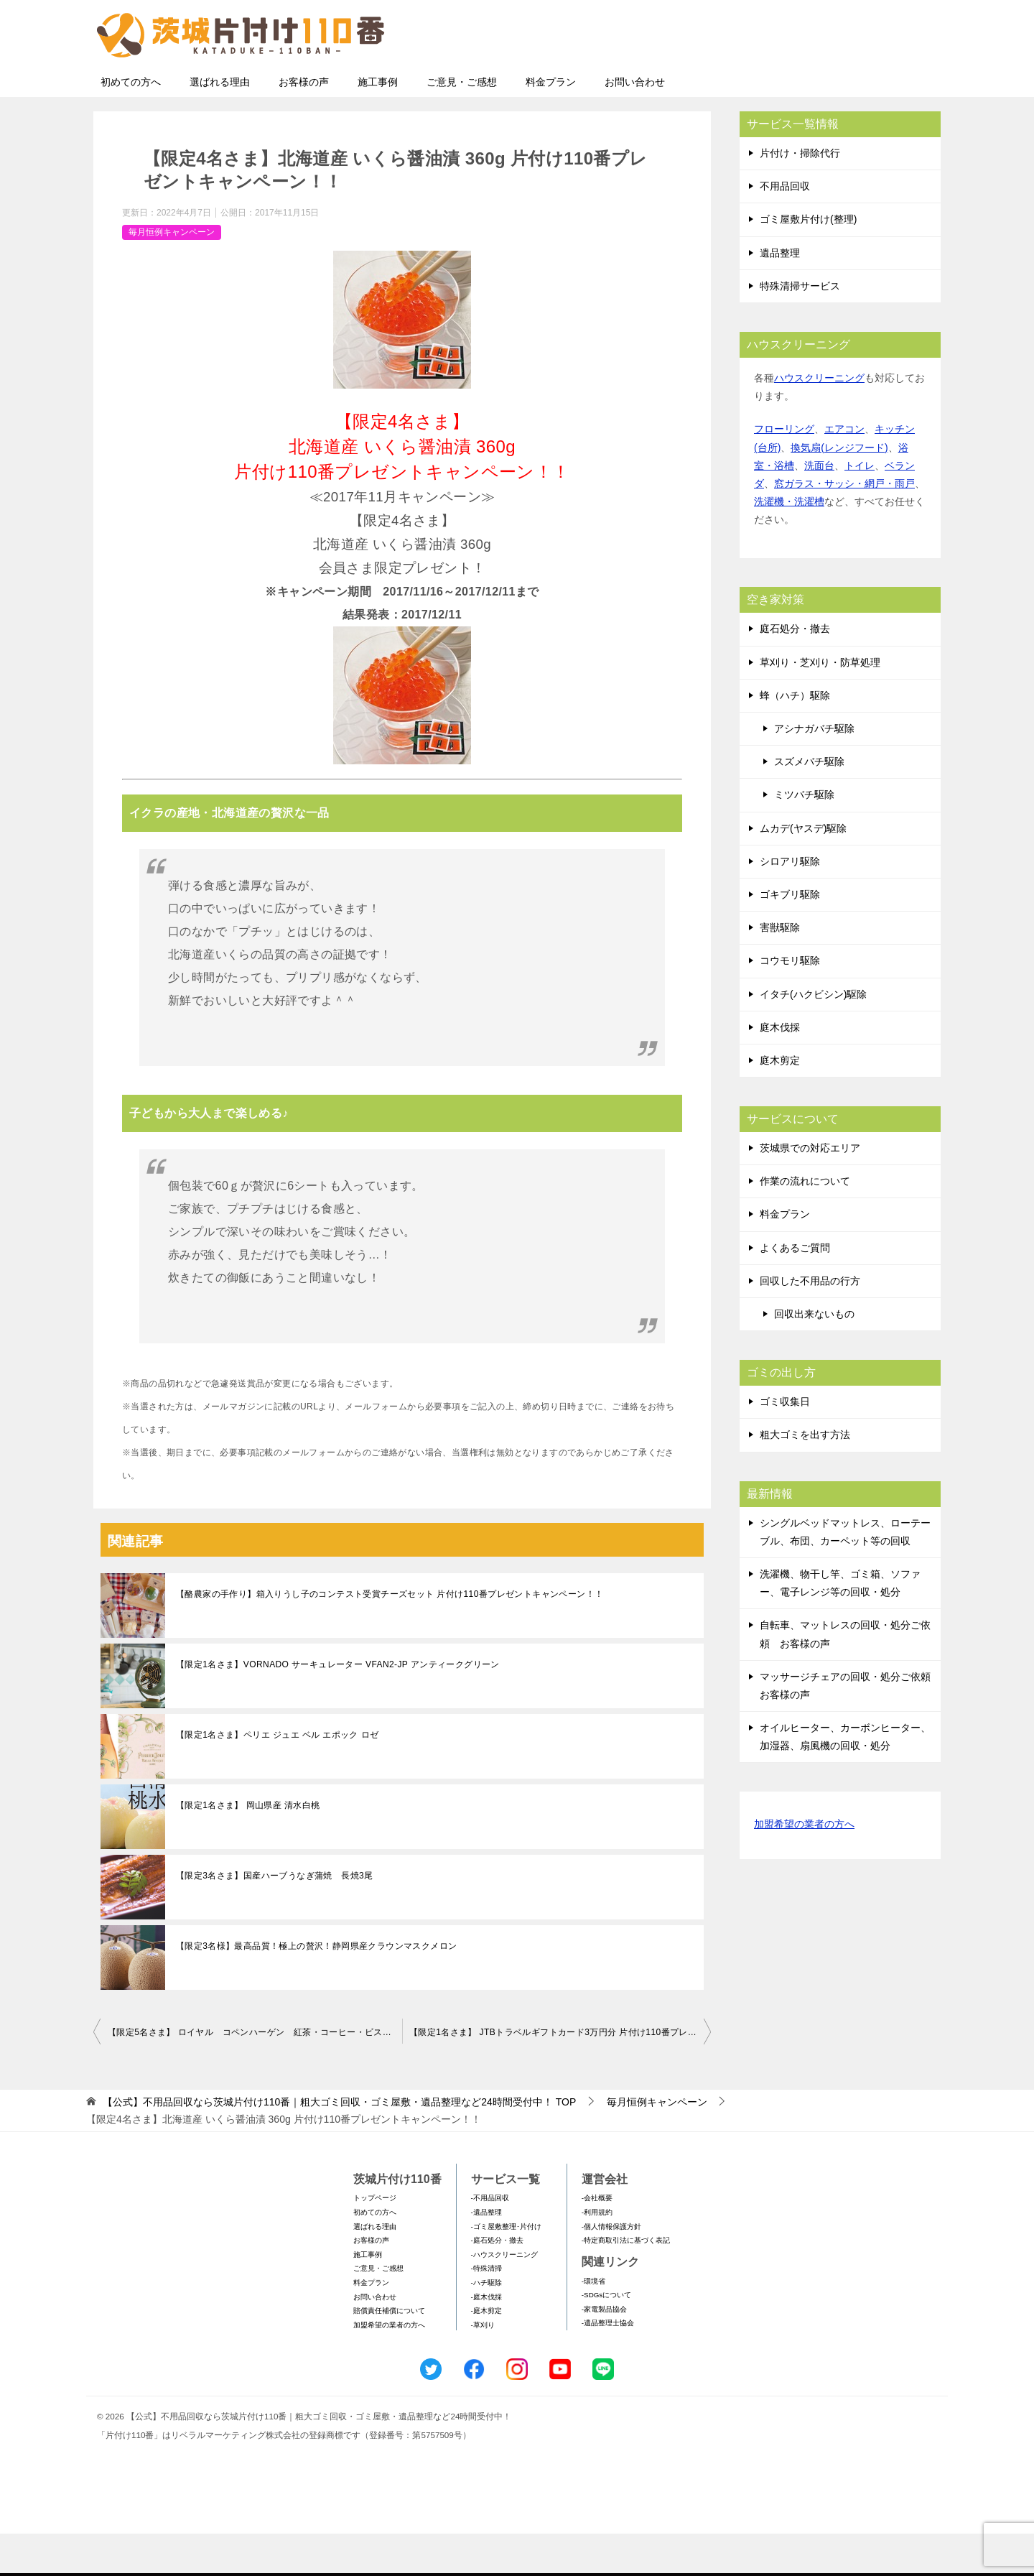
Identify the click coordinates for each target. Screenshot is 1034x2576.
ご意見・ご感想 (462, 124)
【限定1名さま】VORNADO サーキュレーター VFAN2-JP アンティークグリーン (338, 1707)
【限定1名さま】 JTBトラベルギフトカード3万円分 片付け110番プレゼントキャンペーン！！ (560, 2075)
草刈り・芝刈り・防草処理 (820, 704)
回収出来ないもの (814, 1356)
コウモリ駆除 (790, 1003)
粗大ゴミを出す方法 (805, 1477)
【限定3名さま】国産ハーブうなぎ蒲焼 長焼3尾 (274, 1918)
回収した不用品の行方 (810, 1323)
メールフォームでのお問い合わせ (807, 83)
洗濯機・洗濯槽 (789, 544)
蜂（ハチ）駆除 (795, 737)
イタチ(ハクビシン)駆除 (813, 1036)
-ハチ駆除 (486, 2325)
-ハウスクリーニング (504, 2297)
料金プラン (551, 124)
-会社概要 (597, 2240)
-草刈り (483, 2367)
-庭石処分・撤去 (497, 2283)
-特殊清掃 (486, 2311)
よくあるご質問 (795, 1290)
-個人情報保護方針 (611, 2269)
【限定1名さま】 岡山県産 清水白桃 (248, 1848)
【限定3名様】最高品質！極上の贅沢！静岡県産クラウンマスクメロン (316, 1988)
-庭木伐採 (486, 2339)
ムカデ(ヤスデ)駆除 (803, 870)
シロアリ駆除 (790, 903)
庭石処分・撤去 (795, 671)
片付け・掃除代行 (800, 195)
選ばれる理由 (220, 124)
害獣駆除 (780, 970)
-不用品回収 (490, 2240)
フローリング (784, 471)
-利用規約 (597, 2254)
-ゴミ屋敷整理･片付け (506, 2269)
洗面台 (819, 508)
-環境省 (593, 2323)
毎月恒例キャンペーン (172, 274)
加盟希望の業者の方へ (804, 1867)
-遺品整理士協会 (608, 2365)
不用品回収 (785, 228)
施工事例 (378, 124)
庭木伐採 (780, 1069)
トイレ (859, 508)
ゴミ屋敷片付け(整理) (808, 261)
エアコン (844, 471)
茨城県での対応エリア (810, 1190)
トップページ (374, 2240)
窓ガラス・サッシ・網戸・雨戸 (844, 526)
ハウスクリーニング (819, 420)
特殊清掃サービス (800, 328)
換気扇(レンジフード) (839, 490)
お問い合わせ (635, 124)
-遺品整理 (486, 2254)
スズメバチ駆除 (809, 804)
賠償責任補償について (389, 2353)
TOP (339, 2144)
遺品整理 (780, 295)
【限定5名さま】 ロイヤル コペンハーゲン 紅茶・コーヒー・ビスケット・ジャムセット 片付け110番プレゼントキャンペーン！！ (255, 2075)
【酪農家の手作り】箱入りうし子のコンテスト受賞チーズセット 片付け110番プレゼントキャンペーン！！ (389, 1636)
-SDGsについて (606, 2337)
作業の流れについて (805, 1223)
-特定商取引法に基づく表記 (626, 2283)
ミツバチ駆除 (804, 837)
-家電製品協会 (604, 2351)
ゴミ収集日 (785, 1444)
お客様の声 (304, 124)
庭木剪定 (780, 1102)
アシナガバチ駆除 (814, 771)
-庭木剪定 (486, 2353)
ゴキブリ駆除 (790, 936)
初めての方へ (131, 124)
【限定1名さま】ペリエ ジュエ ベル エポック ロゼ (277, 1777)
